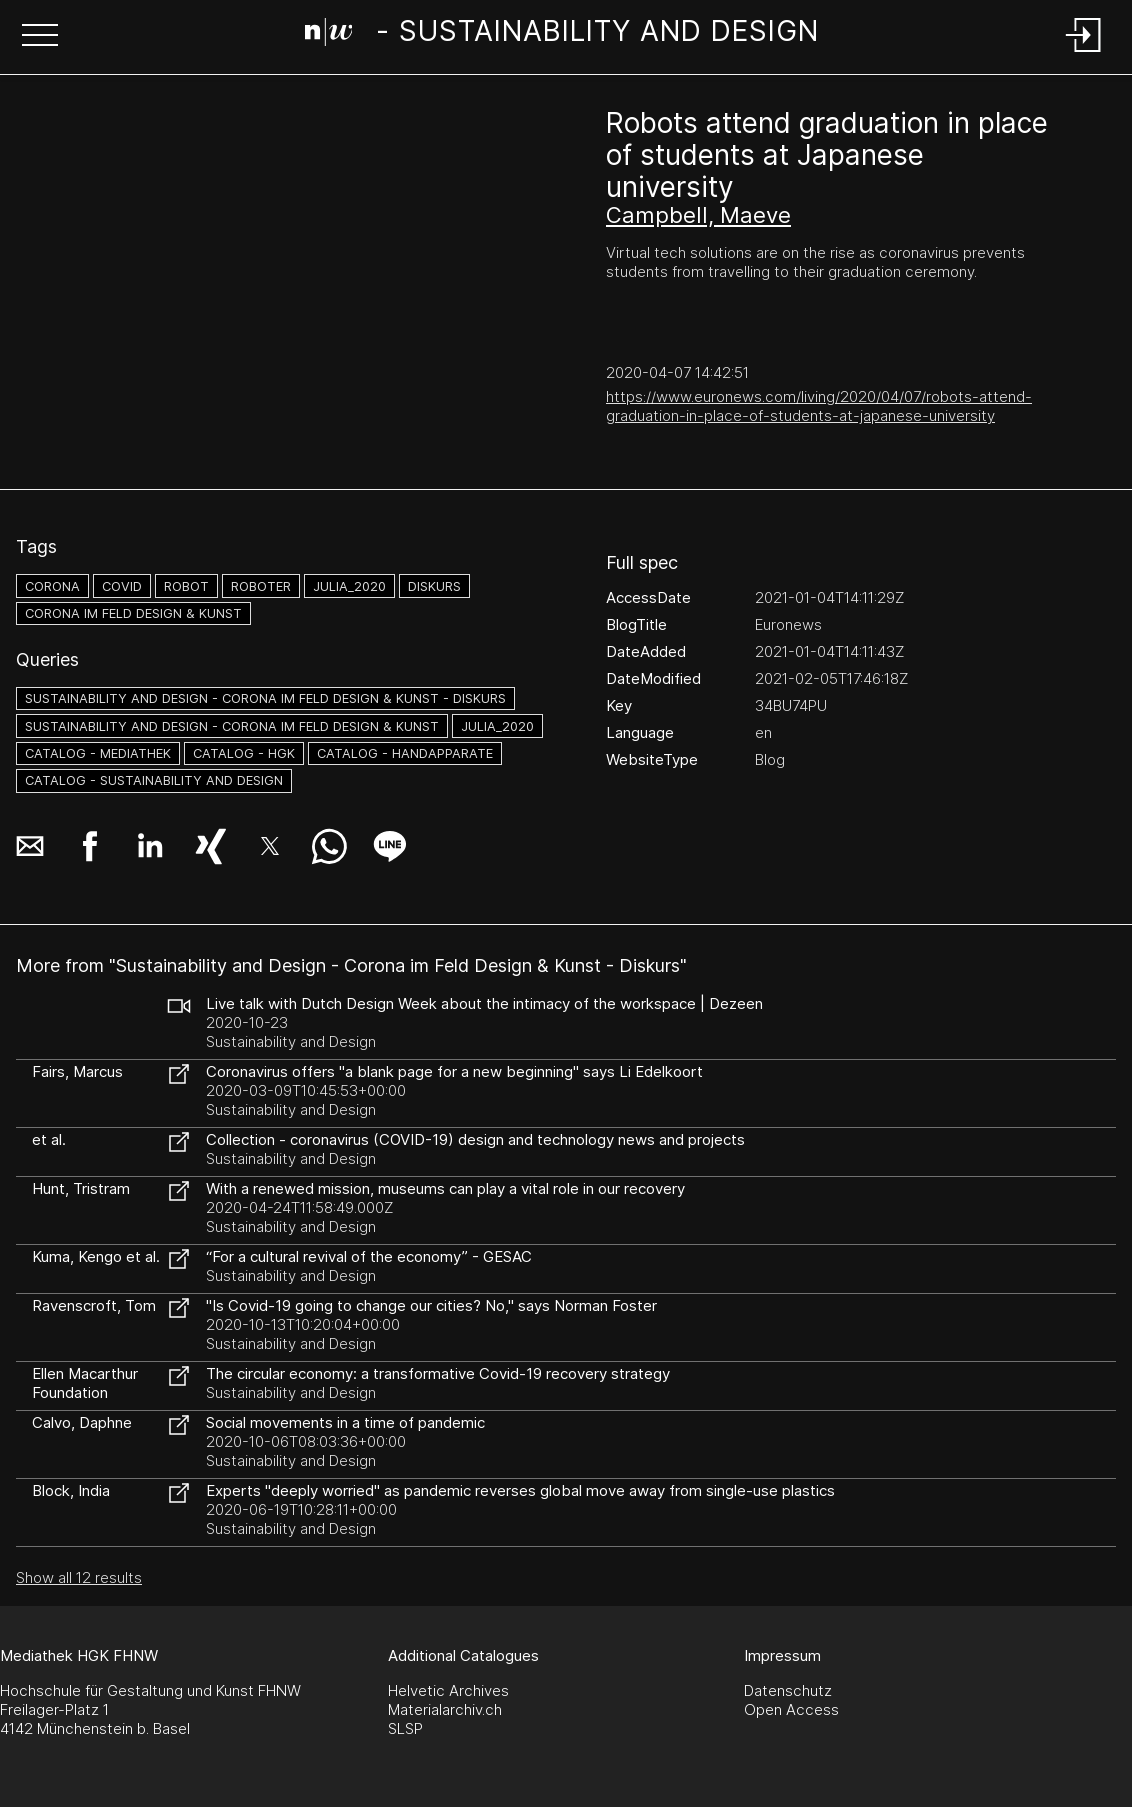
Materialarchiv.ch (445, 1709)
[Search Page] (562, 35)
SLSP (405, 1728)
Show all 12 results (79, 1577)
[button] (40, 37)
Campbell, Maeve (698, 215)
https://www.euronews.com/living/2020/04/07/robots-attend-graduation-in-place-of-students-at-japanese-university (819, 406)
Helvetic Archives (448, 1690)
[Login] (1084, 53)
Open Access (791, 1709)
